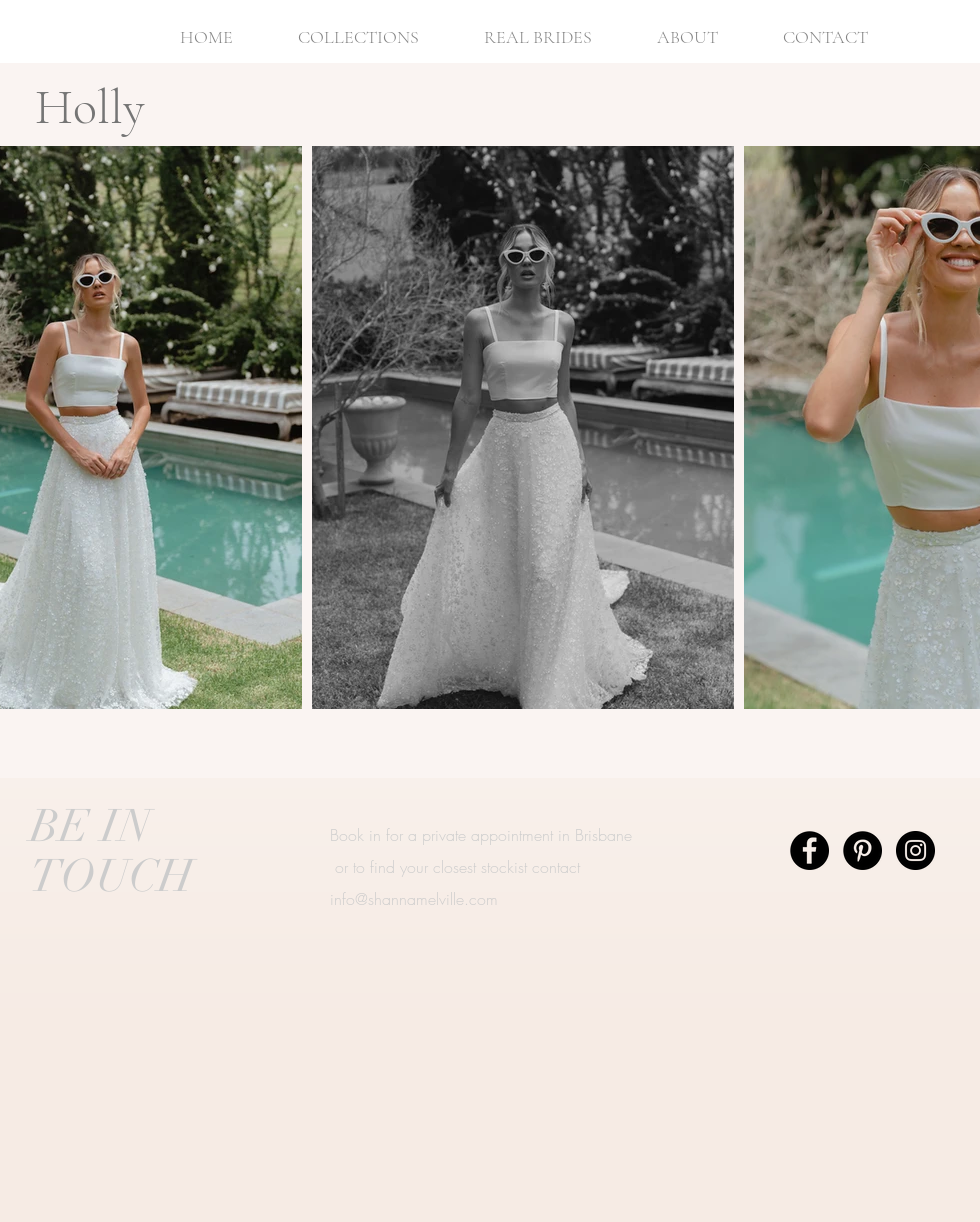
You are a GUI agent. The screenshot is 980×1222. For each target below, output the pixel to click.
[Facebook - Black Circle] (809, 850)
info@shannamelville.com (414, 899)
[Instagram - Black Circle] (915, 850)
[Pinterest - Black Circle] (862, 850)
